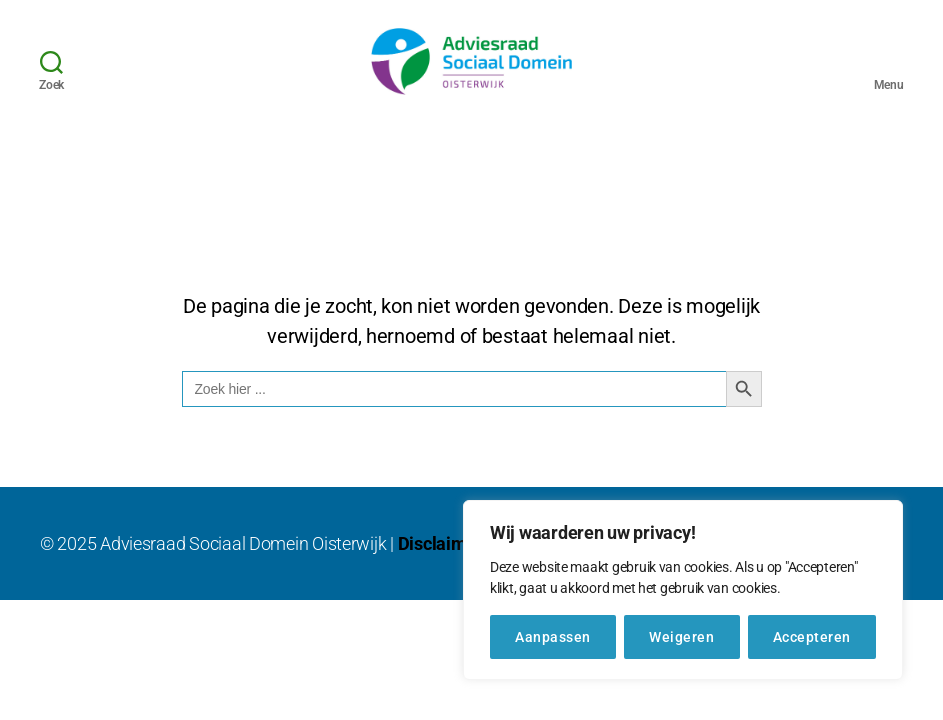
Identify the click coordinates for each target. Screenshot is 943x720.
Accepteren (812, 637)
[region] (683, 590)
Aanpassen (552, 637)
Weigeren (681, 637)
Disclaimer (440, 567)
